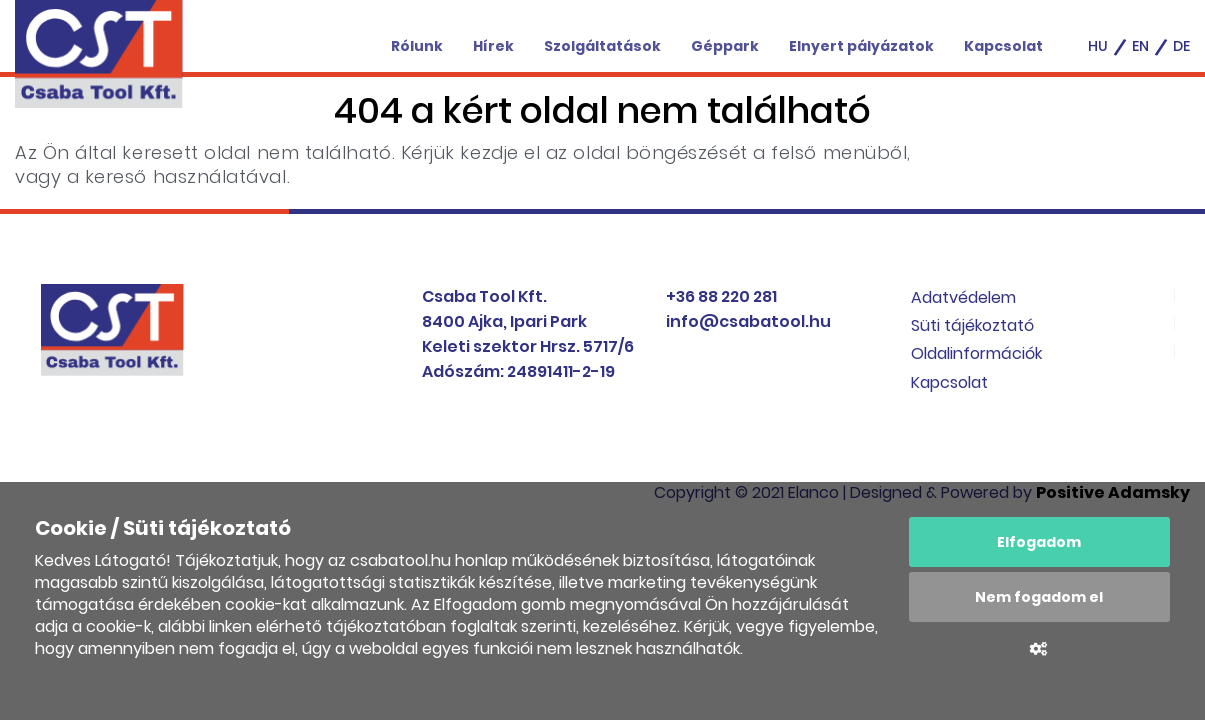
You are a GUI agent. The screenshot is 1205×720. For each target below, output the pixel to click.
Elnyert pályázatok (861, 46)
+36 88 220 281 (721, 296)
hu (1098, 46)
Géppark (725, 46)
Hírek (493, 46)
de (1181, 46)
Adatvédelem (963, 297)
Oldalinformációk (976, 353)
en (1140, 46)
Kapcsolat (1003, 46)
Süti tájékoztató (972, 325)
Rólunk (417, 46)
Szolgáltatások (602, 46)
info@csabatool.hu (748, 321)
